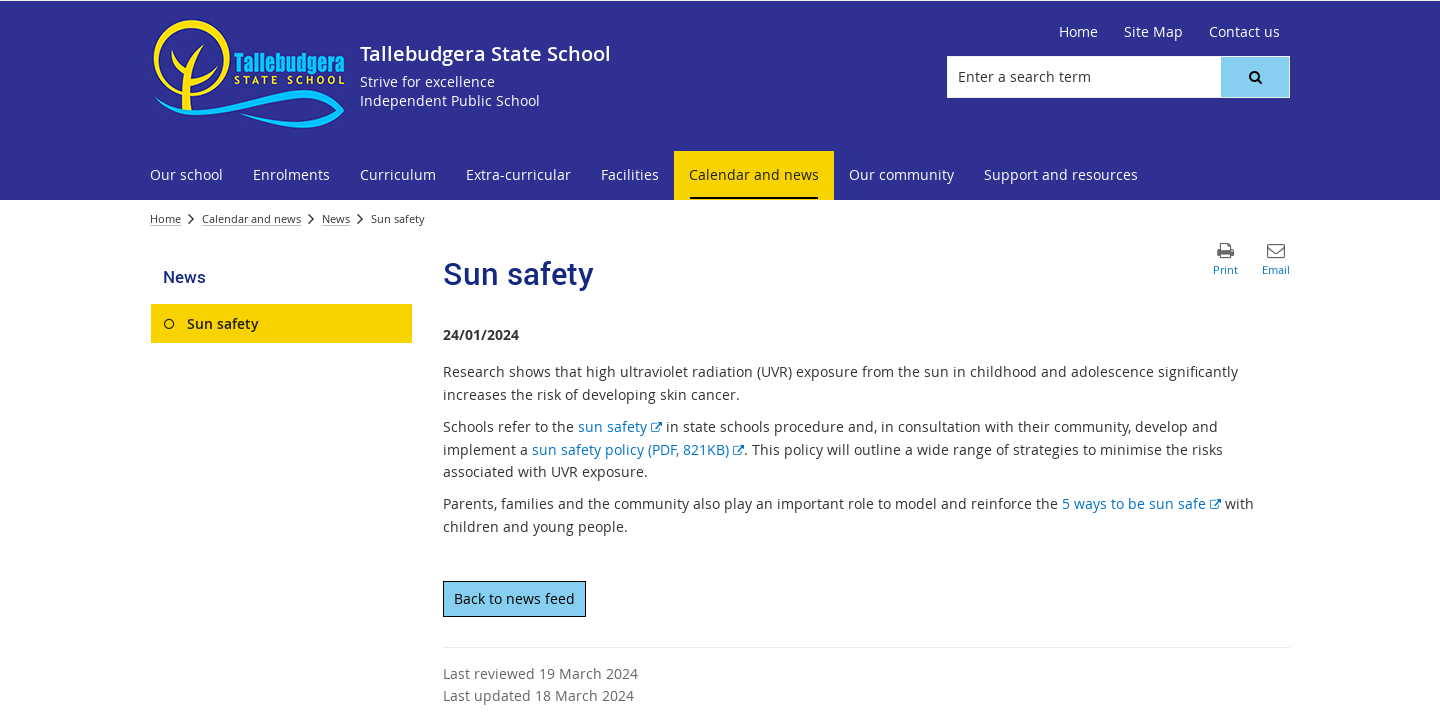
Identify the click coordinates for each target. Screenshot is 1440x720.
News (336, 218)
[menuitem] (186, 175)
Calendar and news (251, 218)
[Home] (1078, 32)
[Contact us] (1244, 32)
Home (165, 218)
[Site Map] (1153, 32)
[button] (1255, 77)
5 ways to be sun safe (1141, 503)
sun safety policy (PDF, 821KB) (638, 449)
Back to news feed (514, 598)
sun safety (620, 426)
